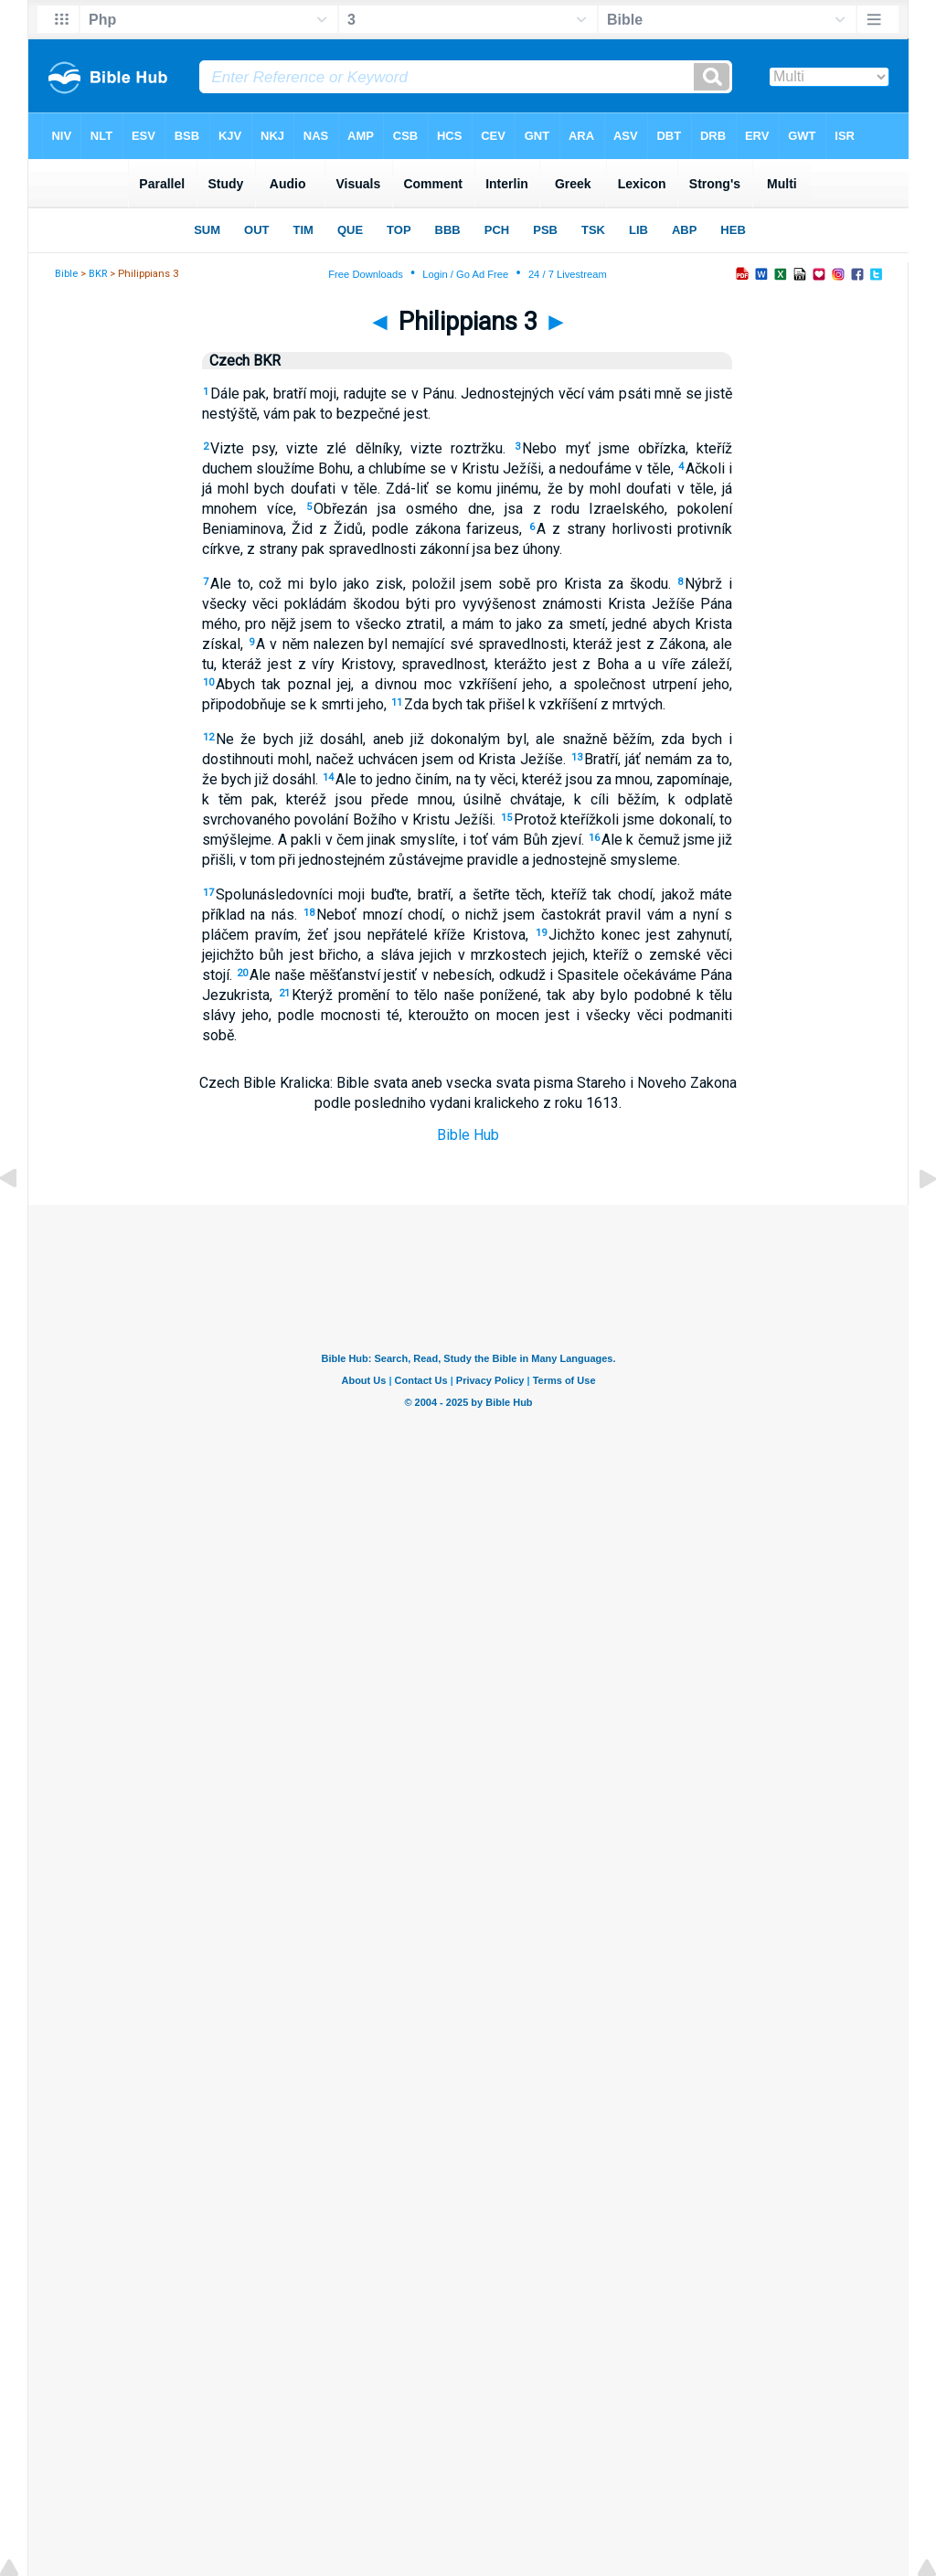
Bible (66, 274)
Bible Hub (468, 1135)
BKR (98, 274)
